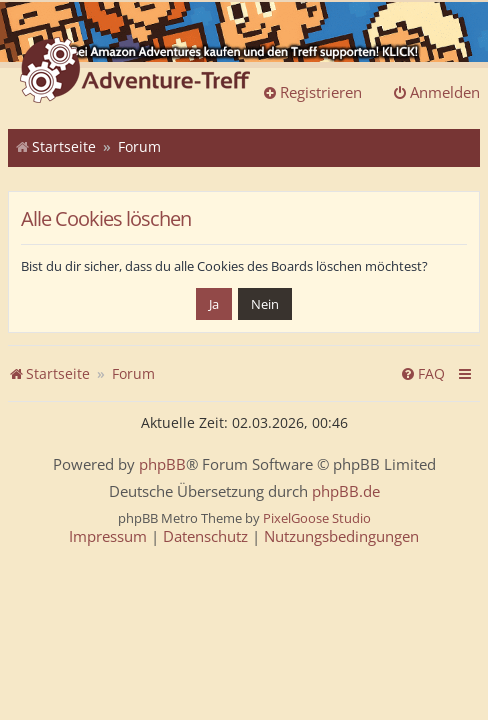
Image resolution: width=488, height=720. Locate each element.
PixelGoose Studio (317, 518)
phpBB (162, 464)
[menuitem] (422, 374)
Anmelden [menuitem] (436, 92)
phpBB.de (346, 491)
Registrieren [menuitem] (312, 92)
